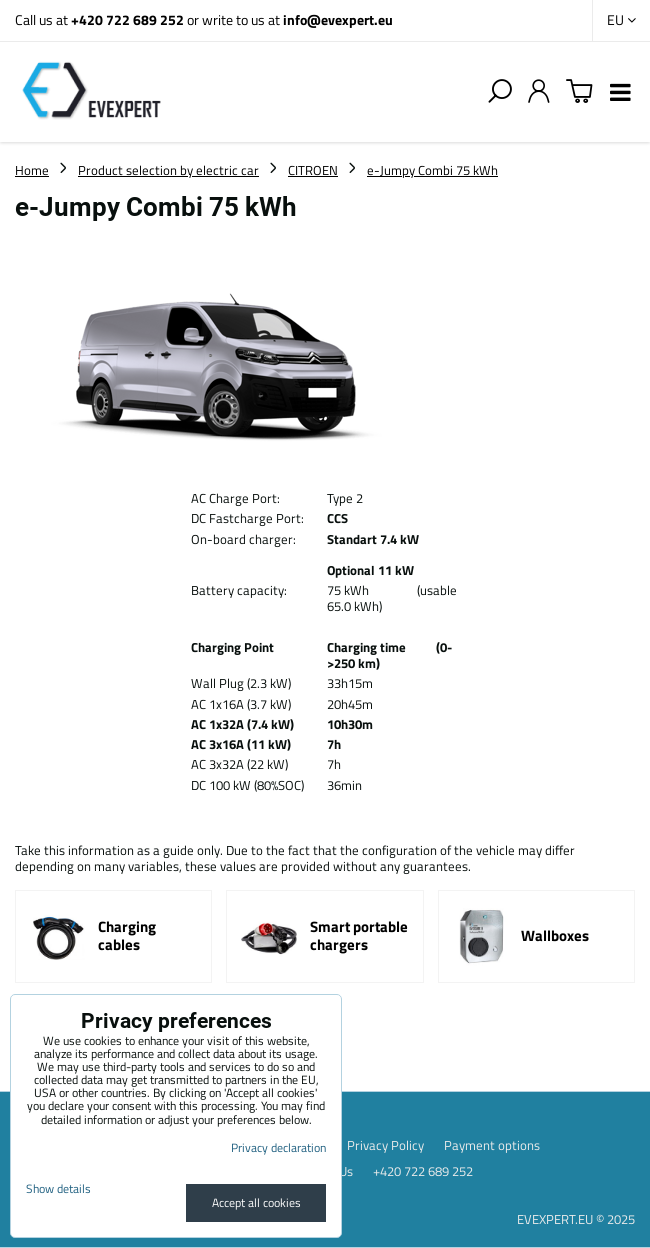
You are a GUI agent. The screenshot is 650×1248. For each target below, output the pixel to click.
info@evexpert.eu (338, 19)
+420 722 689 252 (127, 19)
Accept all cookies (256, 1202)
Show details (58, 1188)
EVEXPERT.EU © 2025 (576, 1219)
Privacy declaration (278, 1147)
